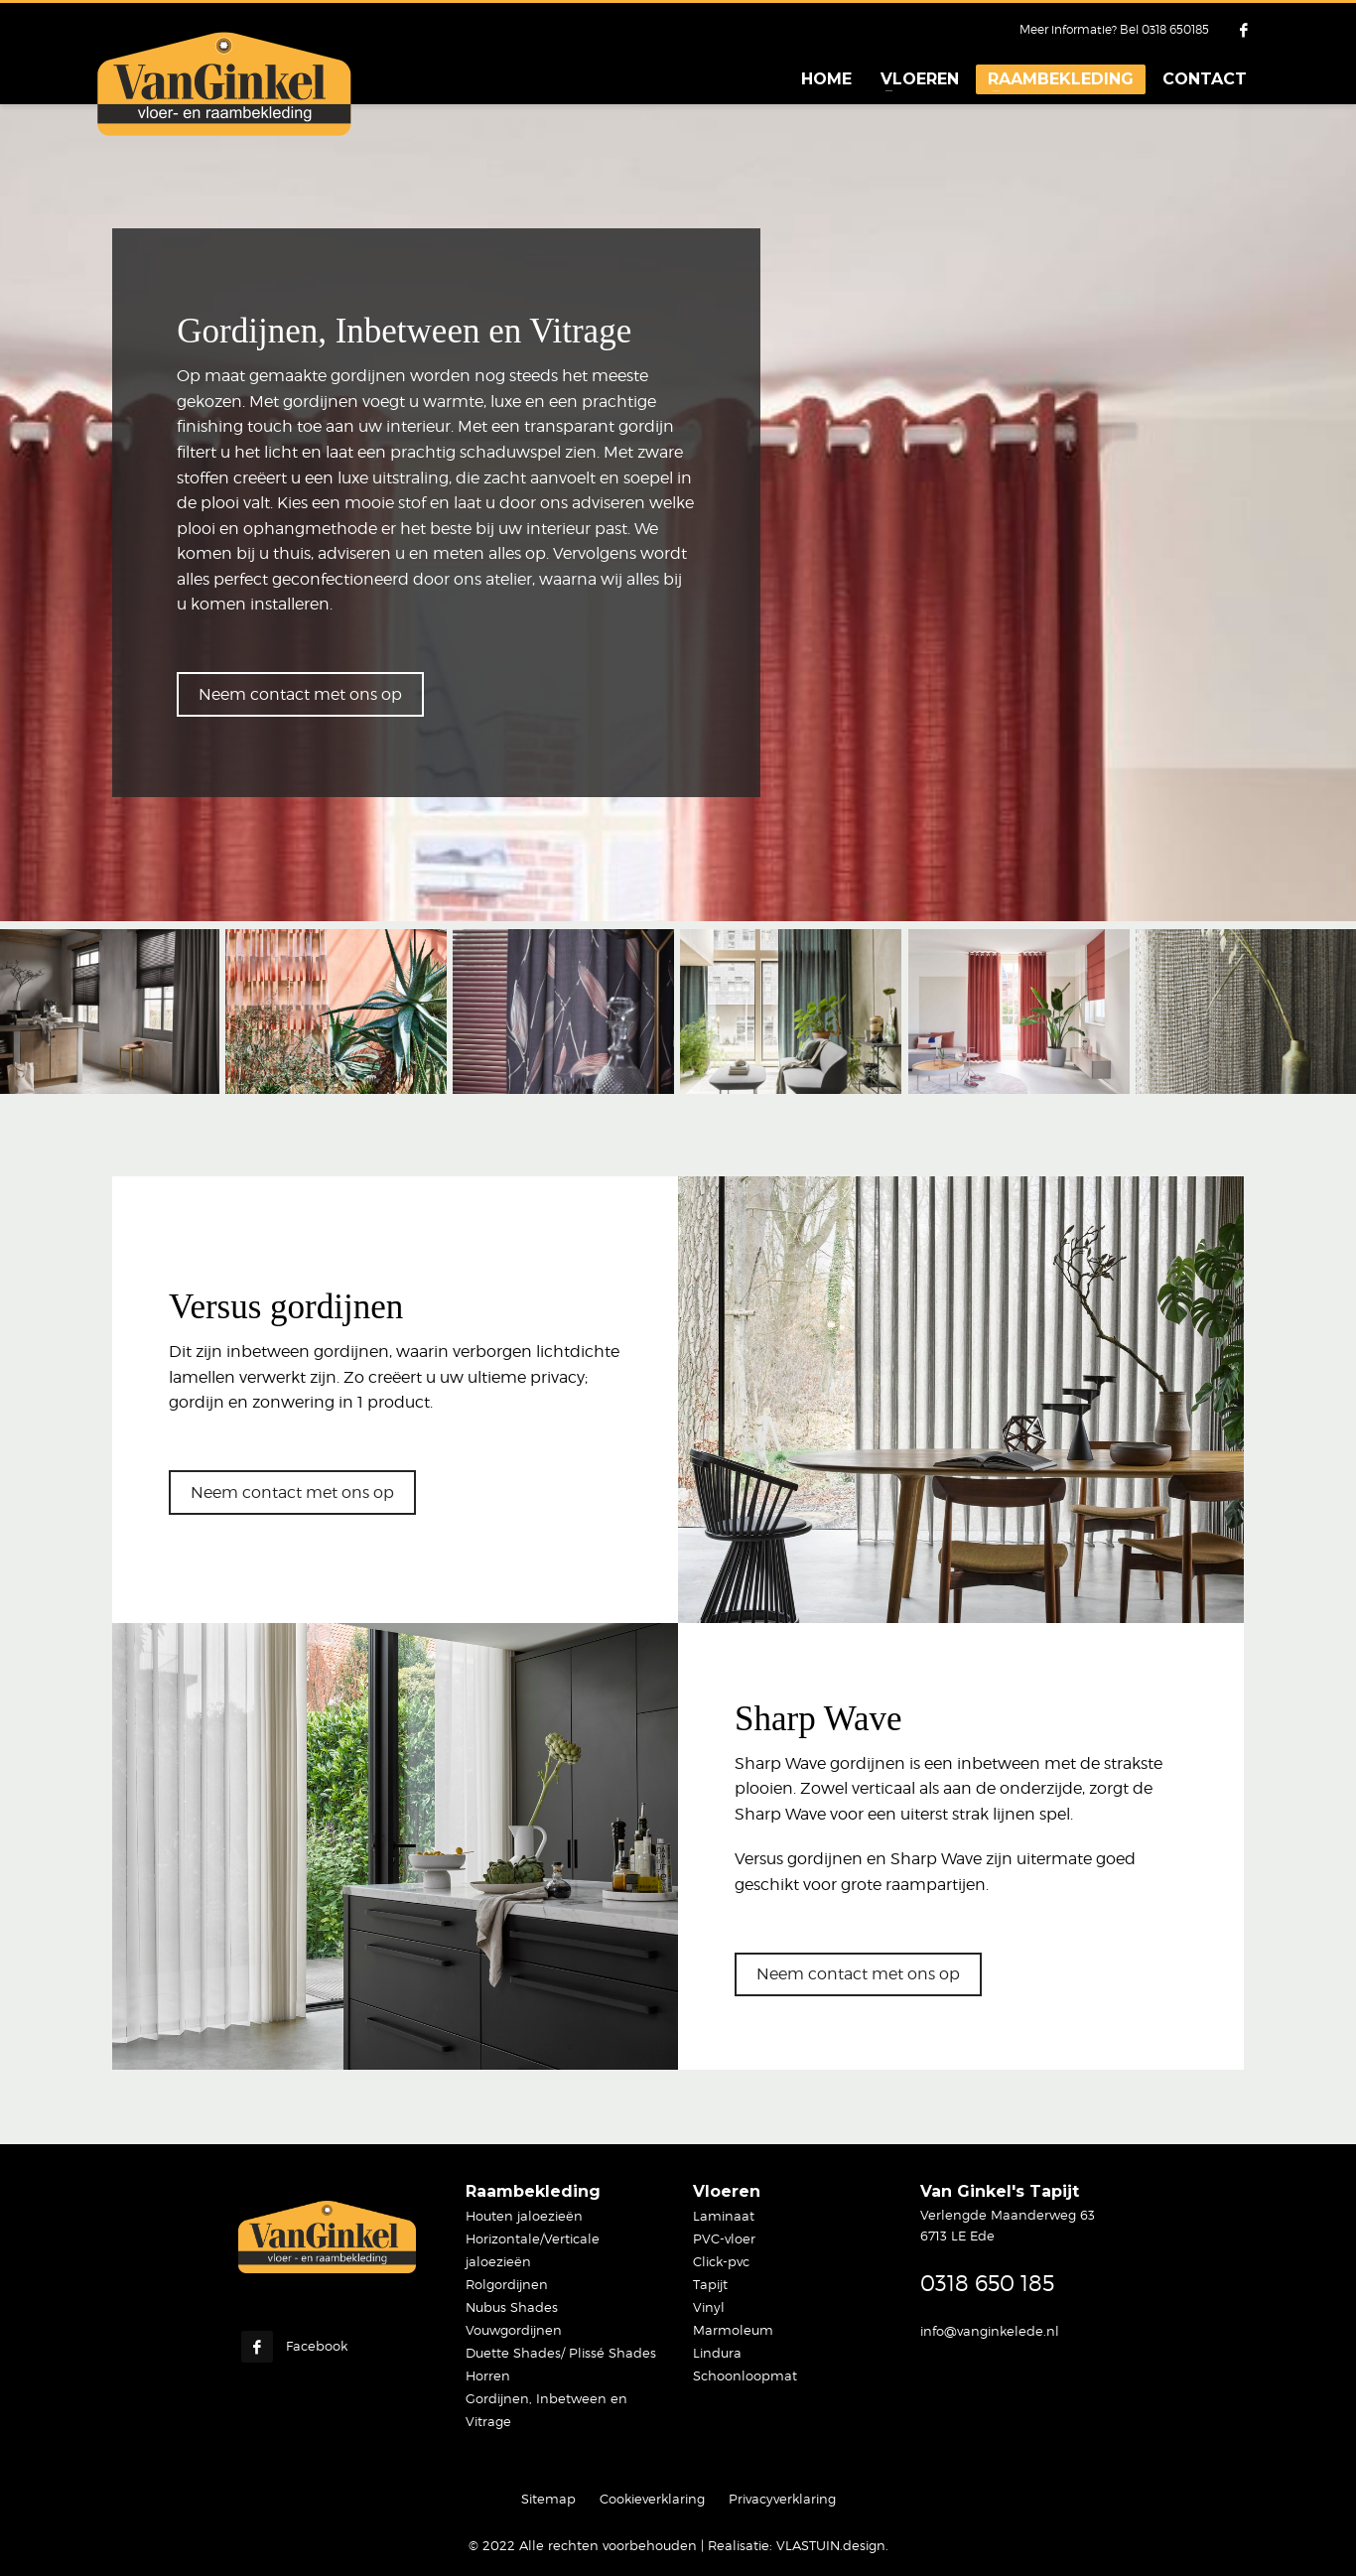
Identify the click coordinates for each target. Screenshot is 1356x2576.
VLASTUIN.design (830, 2545)
